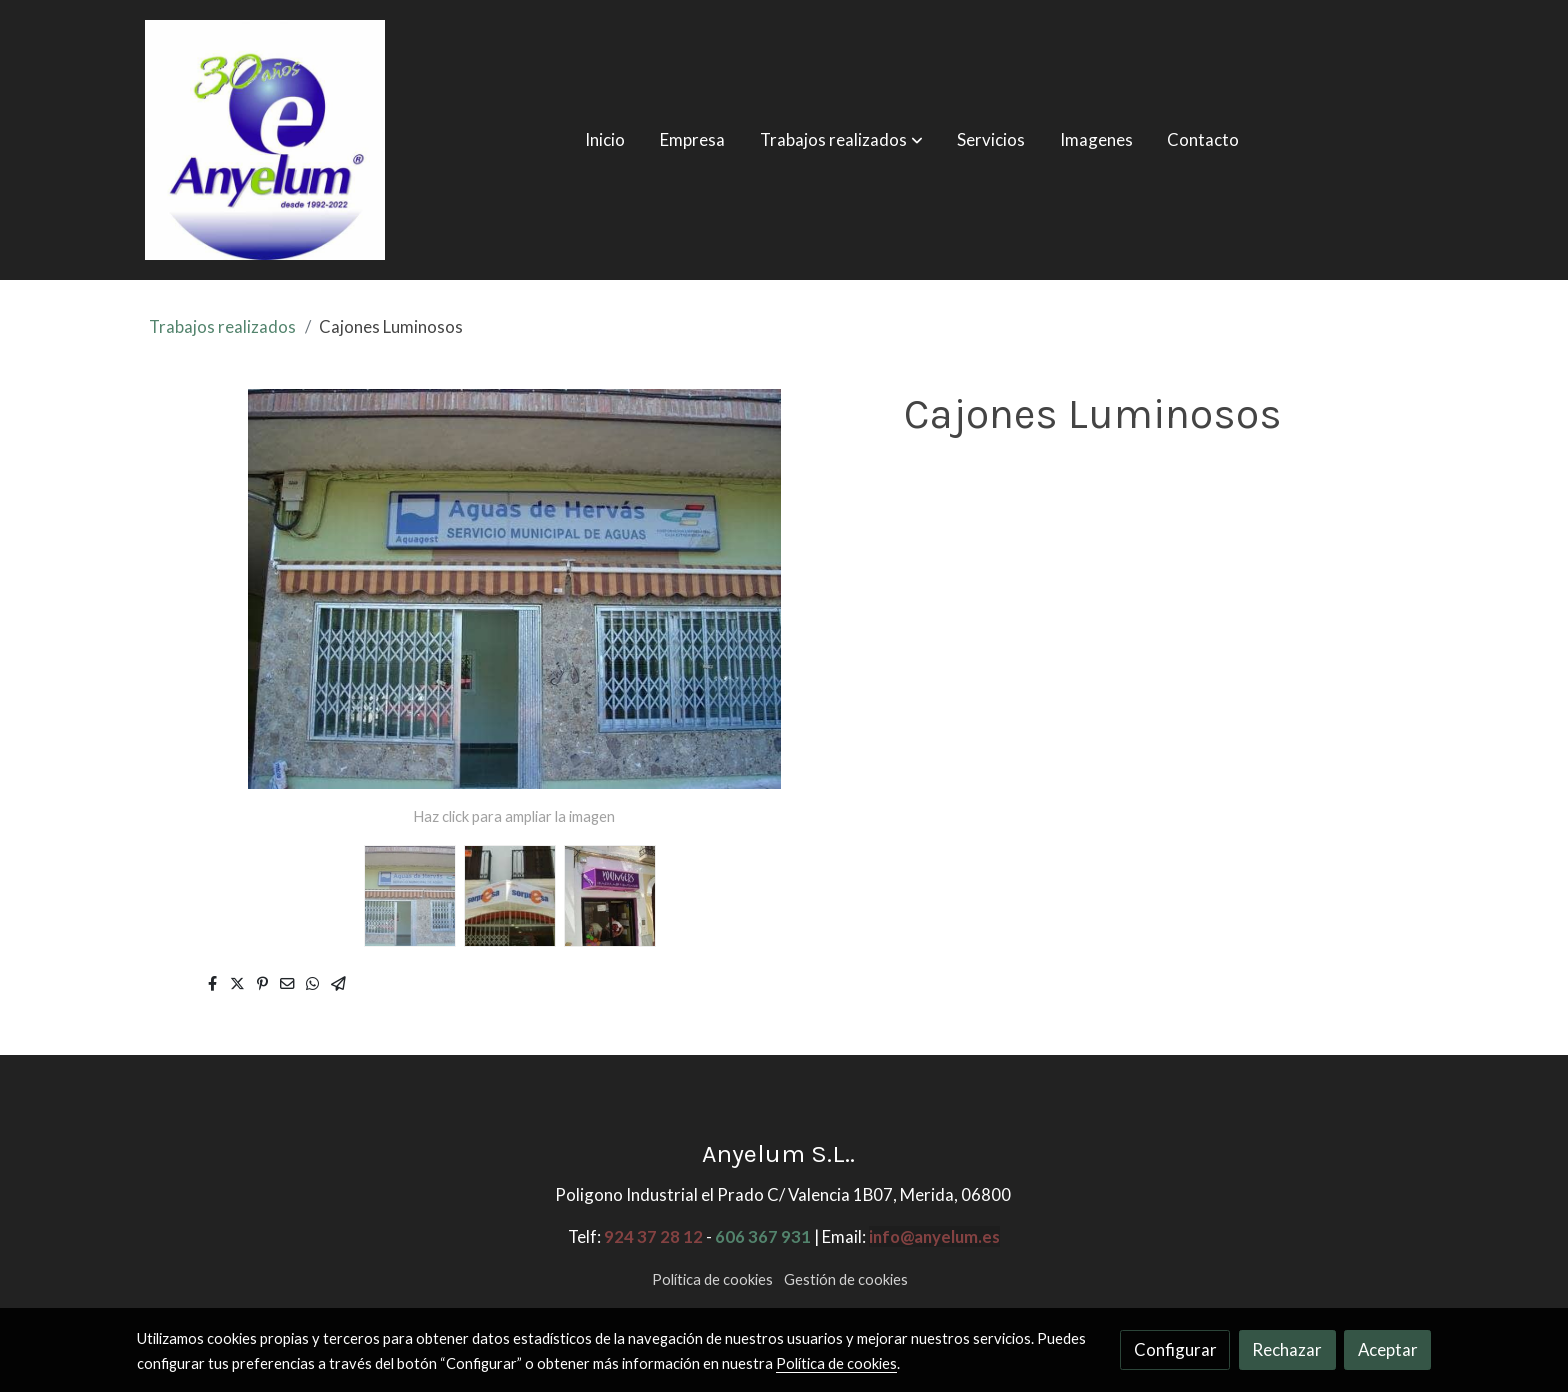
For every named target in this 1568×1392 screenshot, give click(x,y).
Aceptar (1388, 1349)
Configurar (1175, 1349)
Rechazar (1287, 1349)
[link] (265, 140)
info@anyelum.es (934, 1236)
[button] (841, 140)
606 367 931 (763, 1236)
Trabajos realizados (222, 326)
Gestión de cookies (846, 1279)
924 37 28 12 (653, 1236)
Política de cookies (712, 1279)
